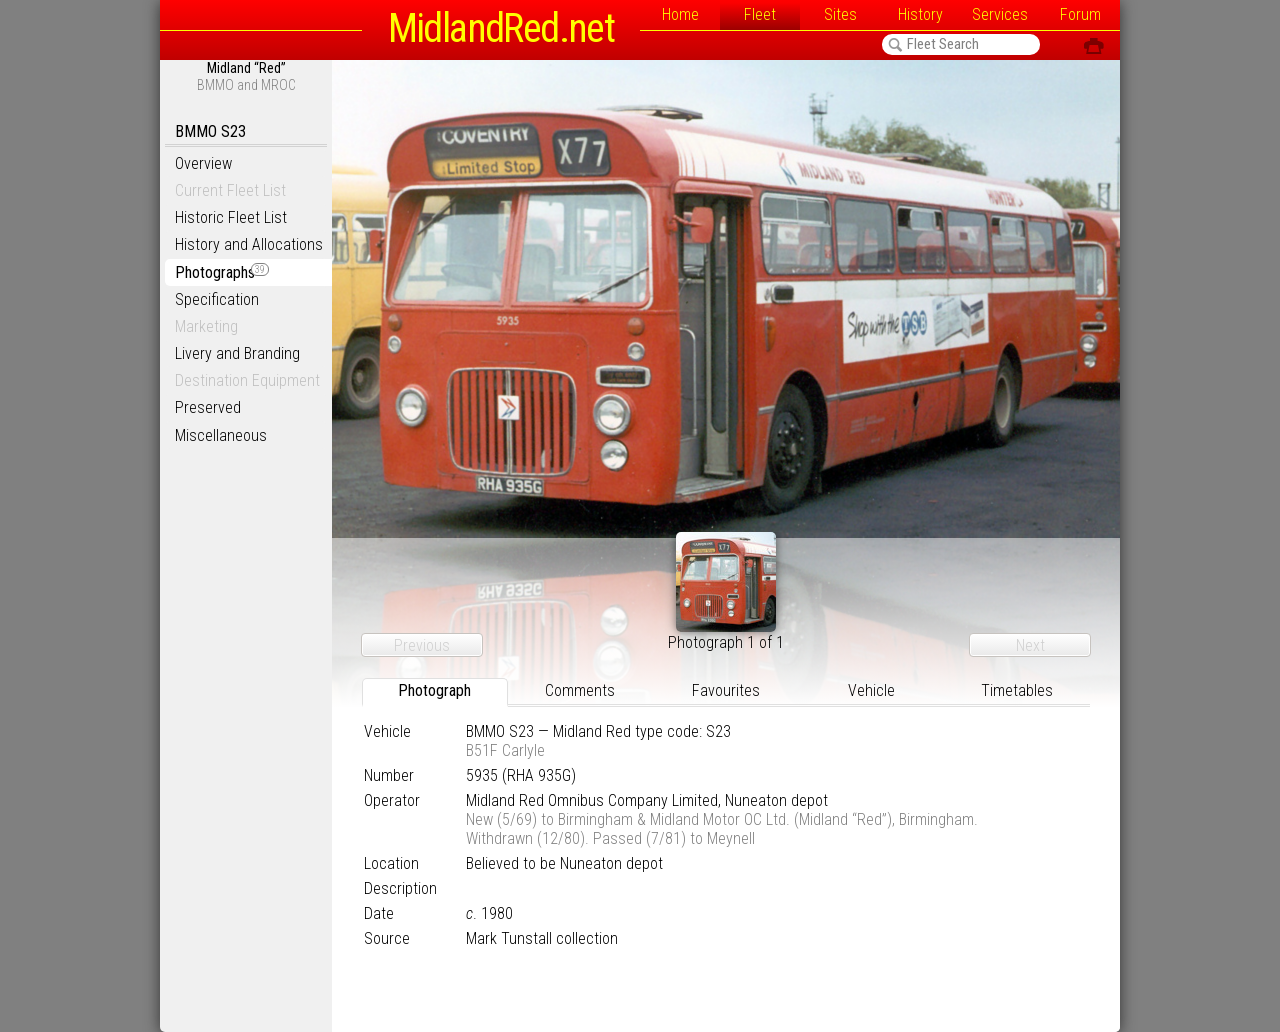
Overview (203, 163)
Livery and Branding (237, 353)
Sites (840, 14)
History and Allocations (249, 244)
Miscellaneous (221, 435)
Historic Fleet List (231, 217)
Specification (217, 299)
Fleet (760, 14)
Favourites (726, 690)
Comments (580, 690)
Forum (1080, 14)
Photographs (222, 272)
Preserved (208, 407)
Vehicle (871, 690)
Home (680, 14)
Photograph (434, 690)
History (920, 14)
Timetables (1017, 690)
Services (1000, 14)
